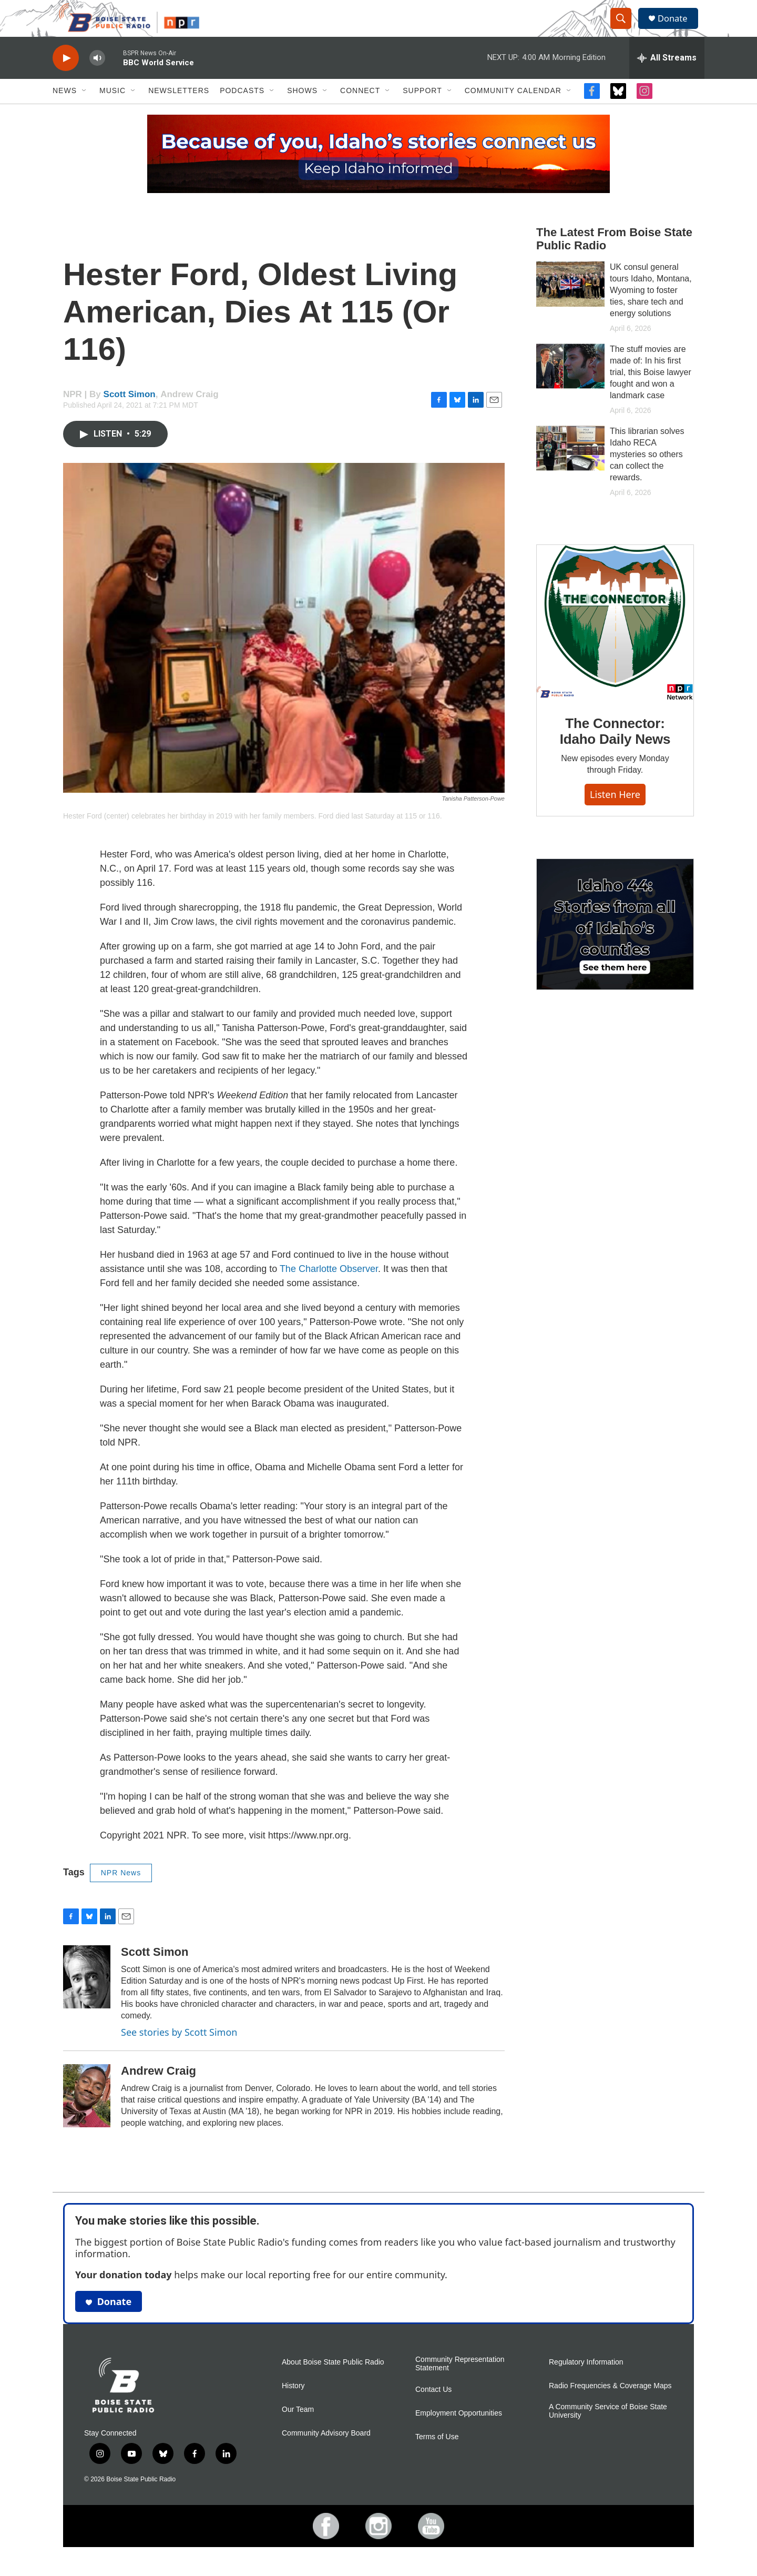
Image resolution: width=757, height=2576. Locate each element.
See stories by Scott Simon (179, 2050)
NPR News (121, 1891)
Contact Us (433, 2408)
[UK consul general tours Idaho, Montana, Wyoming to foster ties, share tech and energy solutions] (570, 302)
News (65, 109)
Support (422, 109)
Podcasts (242, 109)
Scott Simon (130, 413)
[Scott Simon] (86, 1995)
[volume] (97, 76)
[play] (65, 76)
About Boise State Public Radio (333, 2381)
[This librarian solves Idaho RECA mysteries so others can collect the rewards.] (570, 466)
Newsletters (178, 109)
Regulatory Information (586, 2381)
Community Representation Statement (460, 2382)
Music (112, 109)
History (293, 2404)
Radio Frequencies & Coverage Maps (610, 2404)
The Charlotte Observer (329, 1287)
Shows (302, 109)
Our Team (298, 2428)
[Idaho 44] (615, 942)
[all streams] (666, 76)
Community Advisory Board (326, 2452)
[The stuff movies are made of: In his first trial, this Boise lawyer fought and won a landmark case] (570, 384)
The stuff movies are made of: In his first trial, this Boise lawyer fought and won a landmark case (650, 390)
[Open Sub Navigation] (84, 109)
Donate (677, 27)
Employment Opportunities (458, 2432)
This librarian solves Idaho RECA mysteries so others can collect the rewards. (647, 472)
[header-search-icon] (624, 27)
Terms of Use (436, 2455)
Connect (360, 109)
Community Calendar (513, 109)
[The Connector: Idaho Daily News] (615, 641)
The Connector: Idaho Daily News (615, 749)
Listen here (615, 812)
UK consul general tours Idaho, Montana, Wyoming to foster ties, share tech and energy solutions (651, 308)
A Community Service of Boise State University (608, 2429)
